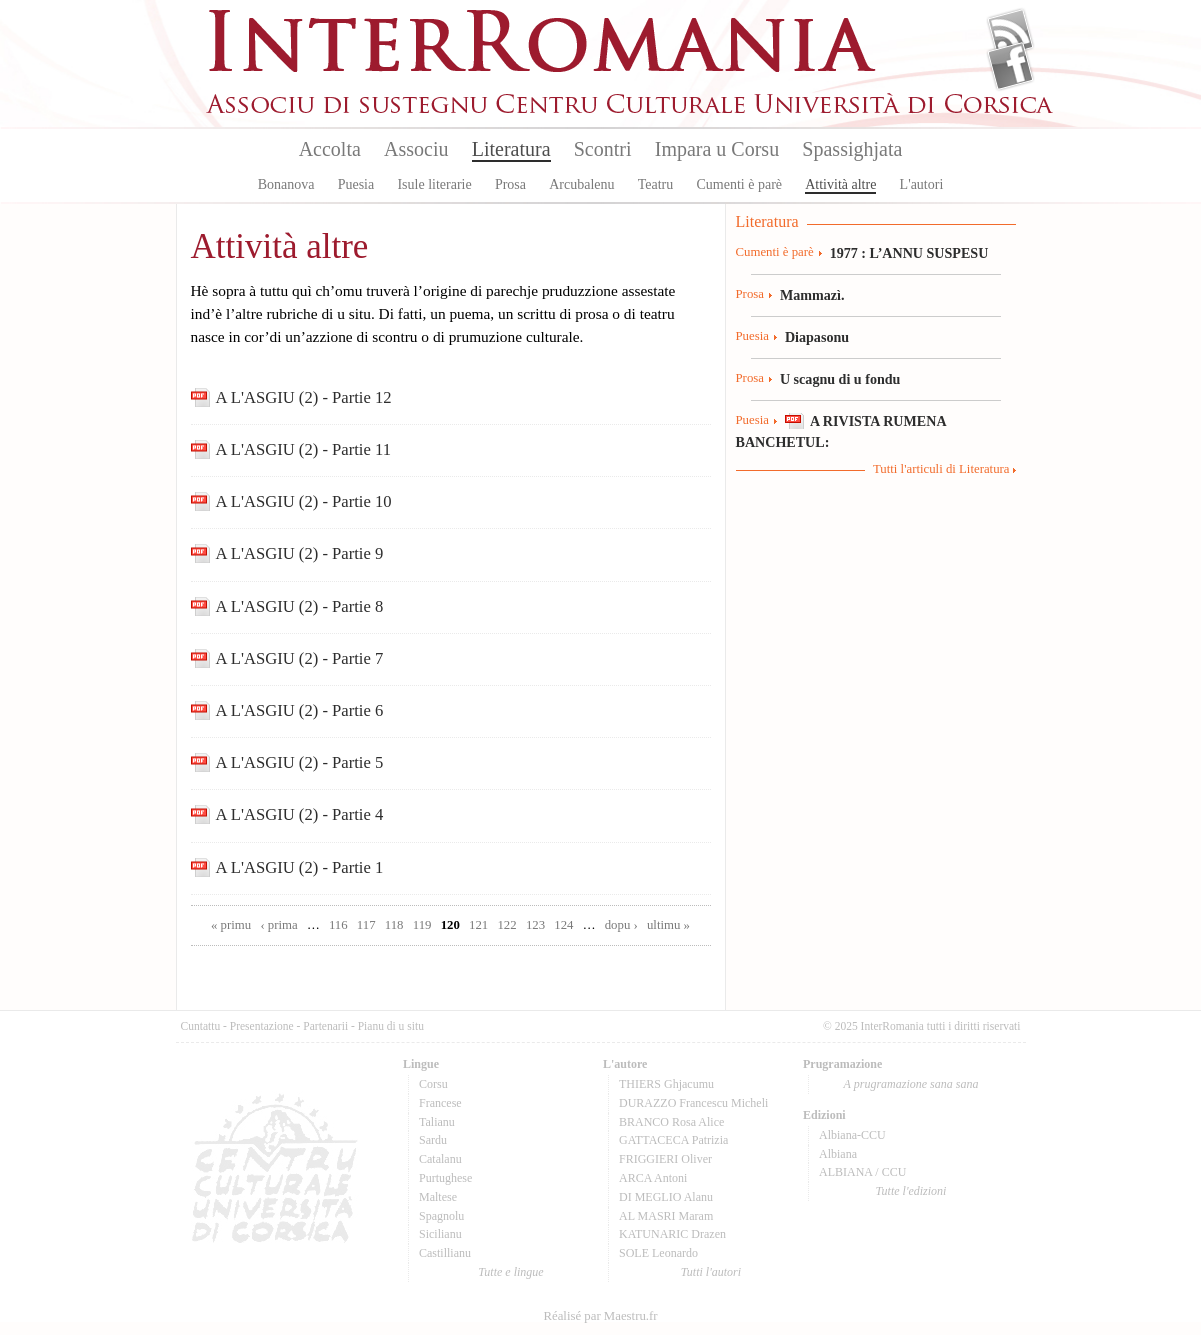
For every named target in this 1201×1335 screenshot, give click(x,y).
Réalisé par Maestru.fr (600, 1316)
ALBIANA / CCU (862, 1172)
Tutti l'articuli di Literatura (941, 469)
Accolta (330, 149)
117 (366, 925)
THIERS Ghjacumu (666, 1084)
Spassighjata (852, 149)
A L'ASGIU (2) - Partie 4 (300, 814)
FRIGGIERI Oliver (665, 1159)
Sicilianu (440, 1234)
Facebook (1010, 66)
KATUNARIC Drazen (672, 1234)
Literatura (511, 149)
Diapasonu (817, 337)
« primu (231, 925)
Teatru (656, 184)
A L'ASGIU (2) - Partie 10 (304, 501)
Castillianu (445, 1253)
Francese (440, 1103)
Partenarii (325, 1026)
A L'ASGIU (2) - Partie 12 (304, 397)
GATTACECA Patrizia (673, 1140)
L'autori (922, 184)
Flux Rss (1010, 33)
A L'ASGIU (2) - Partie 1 (300, 867)
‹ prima (278, 925)
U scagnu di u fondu (840, 379)
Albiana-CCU (852, 1135)
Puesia (356, 184)
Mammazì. (812, 295)
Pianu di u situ (391, 1026)
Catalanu (440, 1159)
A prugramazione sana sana (911, 1084)
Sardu (433, 1140)
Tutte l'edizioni (911, 1191)
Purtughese (445, 1178)
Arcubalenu (581, 184)
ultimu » (668, 925)
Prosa (510, 184)
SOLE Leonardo (658, 1253)
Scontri (603, 149)
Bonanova (286, 184)
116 (338, 925)
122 (506, 925)
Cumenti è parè (739, 184)
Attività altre (840, 184)
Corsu (433, 1084)
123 (535, 925)
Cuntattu (201, 1026)
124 (563, 925)
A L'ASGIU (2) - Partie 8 (300, 606)
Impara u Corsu (717, 149)
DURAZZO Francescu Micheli (693, 1103)
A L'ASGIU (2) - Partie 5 (300, 762)
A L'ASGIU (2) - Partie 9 (300, 553)
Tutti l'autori (711, 1272)
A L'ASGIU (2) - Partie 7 (300, 658)
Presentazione (262, 1026)
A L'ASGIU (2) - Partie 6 (300, 710)
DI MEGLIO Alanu (666, 1197)
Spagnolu (441, 1216)
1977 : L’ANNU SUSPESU (909, 253)
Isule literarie (434, 184)
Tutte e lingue (510, 1272)
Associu (416, 149)
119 (422, 925)
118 (394, 925)
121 (478, 925)
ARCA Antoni (653, 1178)
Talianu (437, 1122)
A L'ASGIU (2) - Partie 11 (304, 449)
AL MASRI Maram (666, 1216)
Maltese (438, 1197)
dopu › (621, 925)
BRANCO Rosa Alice (671, 1122)
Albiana (838, 1154)
